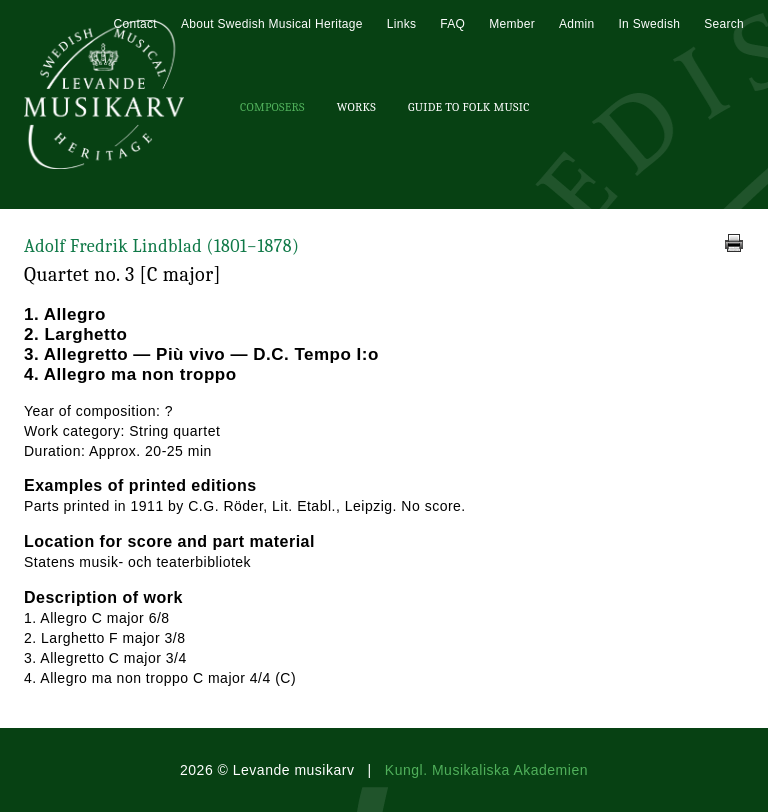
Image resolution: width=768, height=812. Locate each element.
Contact (134, 24)
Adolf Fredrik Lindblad (161, 246)
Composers (272, 107)
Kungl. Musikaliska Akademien (486, 770)
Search (724, 24)
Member (512, 24)
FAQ (452, 24)
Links (402, 24)
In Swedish (649, 24)
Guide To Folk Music (469, 107)
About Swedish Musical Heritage (272, 24)
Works (356, 107)
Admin (577, 24)
